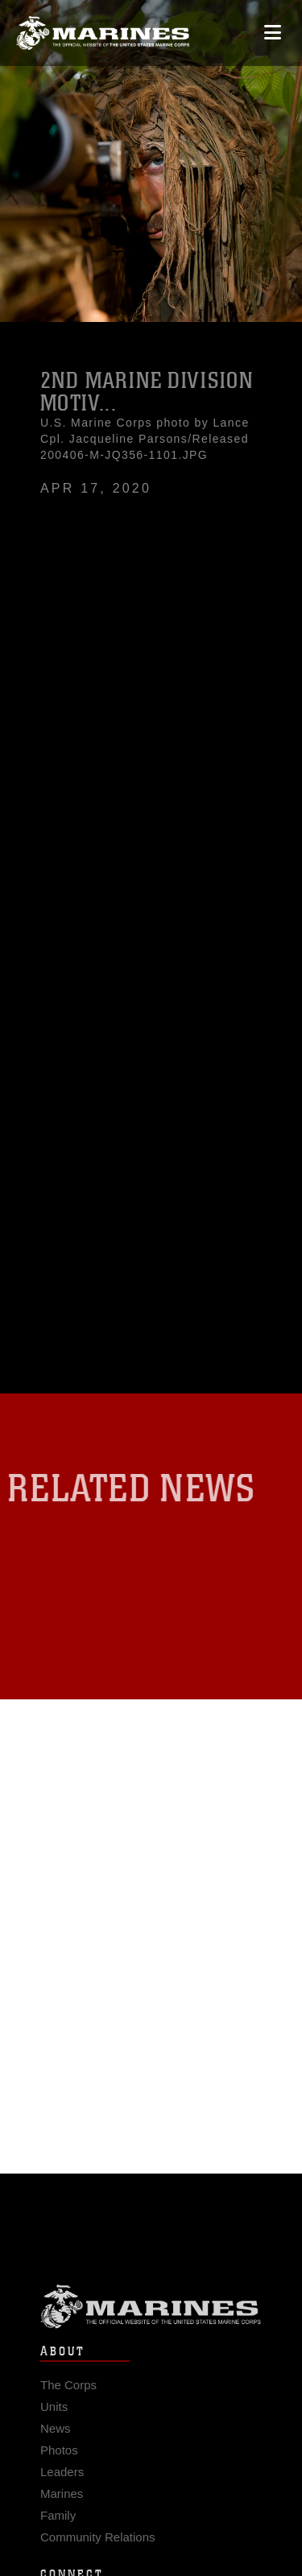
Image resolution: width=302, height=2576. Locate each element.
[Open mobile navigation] (272, 32)
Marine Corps (151, 2313)
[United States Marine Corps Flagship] (102, 33)
